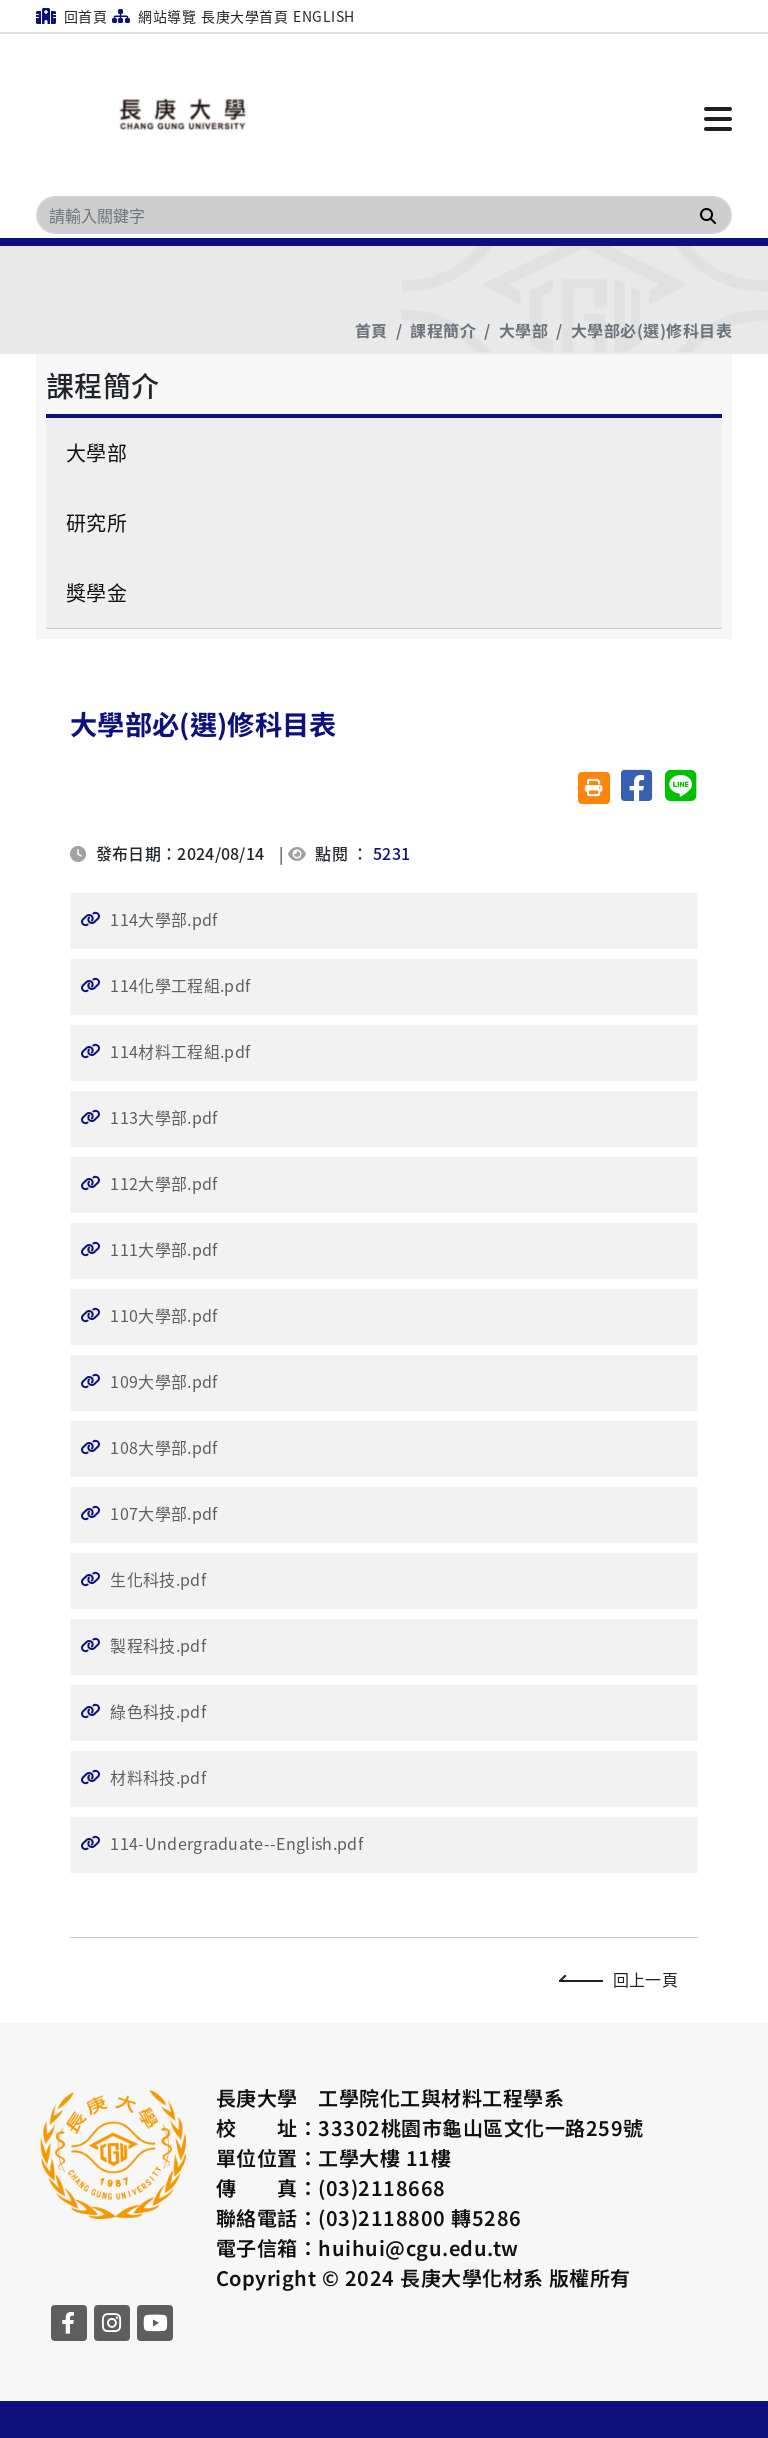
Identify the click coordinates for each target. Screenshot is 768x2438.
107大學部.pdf (163, 1513)
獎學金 (96, 592)
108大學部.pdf (163, 1447)
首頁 (371, 330)
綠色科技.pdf (158, 1711)
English (323, 16)
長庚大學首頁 (244, 16)
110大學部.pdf (163, 1315)
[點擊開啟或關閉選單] (718, 117)
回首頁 (71, 16)
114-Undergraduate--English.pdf (236, 1843)
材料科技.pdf (158, 1777)
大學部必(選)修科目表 (651, 330)
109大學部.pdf (163, 1381)
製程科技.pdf (158, 1645)
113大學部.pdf (163, 1117)
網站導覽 (154, 16)
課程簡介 (443, 330)
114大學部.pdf (163, 919)
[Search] (384, 215)
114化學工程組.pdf (180, 985)
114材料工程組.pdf (180, 1051)
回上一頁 (623, 1979)
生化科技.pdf (158, 1579)
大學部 (523, 330)
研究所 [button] (96, 522)
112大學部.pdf (163, 1183)
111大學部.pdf (163, 1249)
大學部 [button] (96, 452)
